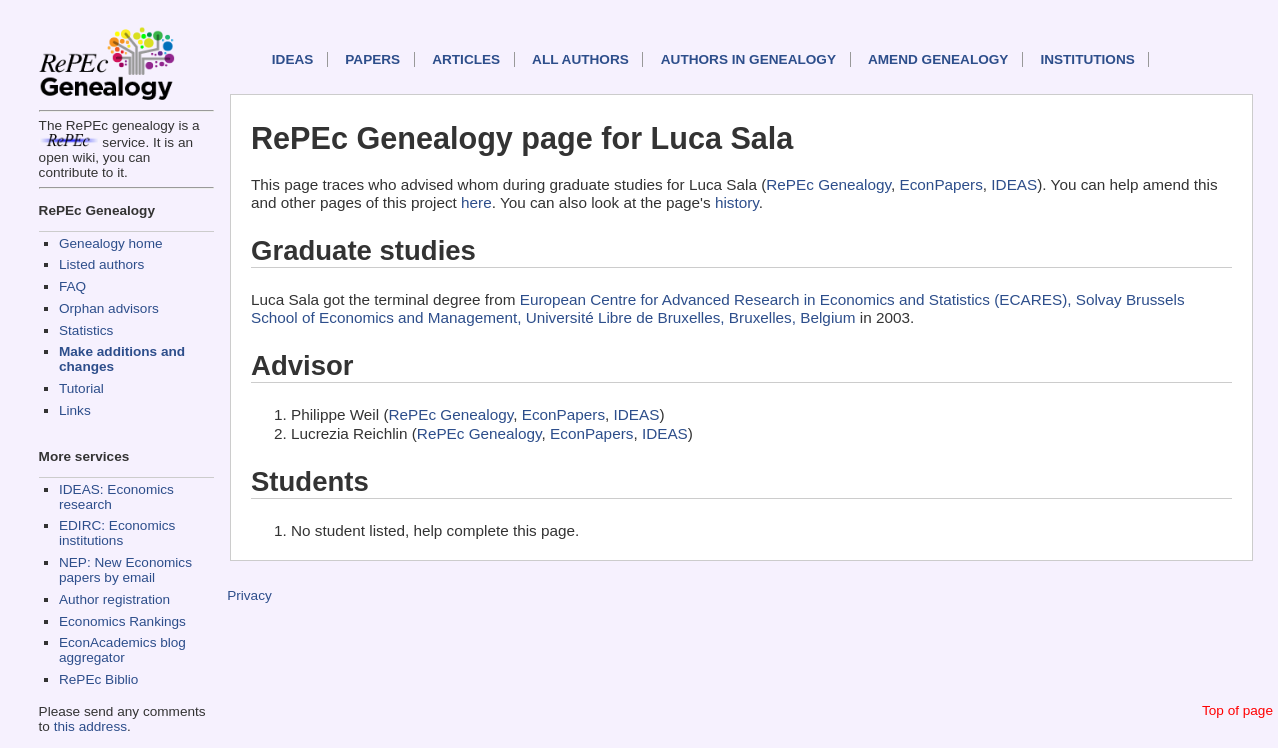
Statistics (86, 330)
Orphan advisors (109, 308)
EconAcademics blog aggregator (122, 650)
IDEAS (293, 59)
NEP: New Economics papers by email (125, 570)
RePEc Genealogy (828, 184)
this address (90, 726)
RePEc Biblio (98, 679)
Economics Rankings (122, 621)
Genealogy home (111, 243)
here (476, 202)
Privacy (249, 595)
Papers (372, 59)
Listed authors (101, 264)
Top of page (1237, 710)
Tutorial (81, 388)
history (737, 202)
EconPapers (941, 184)
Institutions (1087, 59)
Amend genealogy (938, 59)
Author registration (114, 599)
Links (75, 410)
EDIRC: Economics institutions (117, 533)
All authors (580, 59)
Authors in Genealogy (748, 59)
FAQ (72, 286)
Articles (466, 59)
